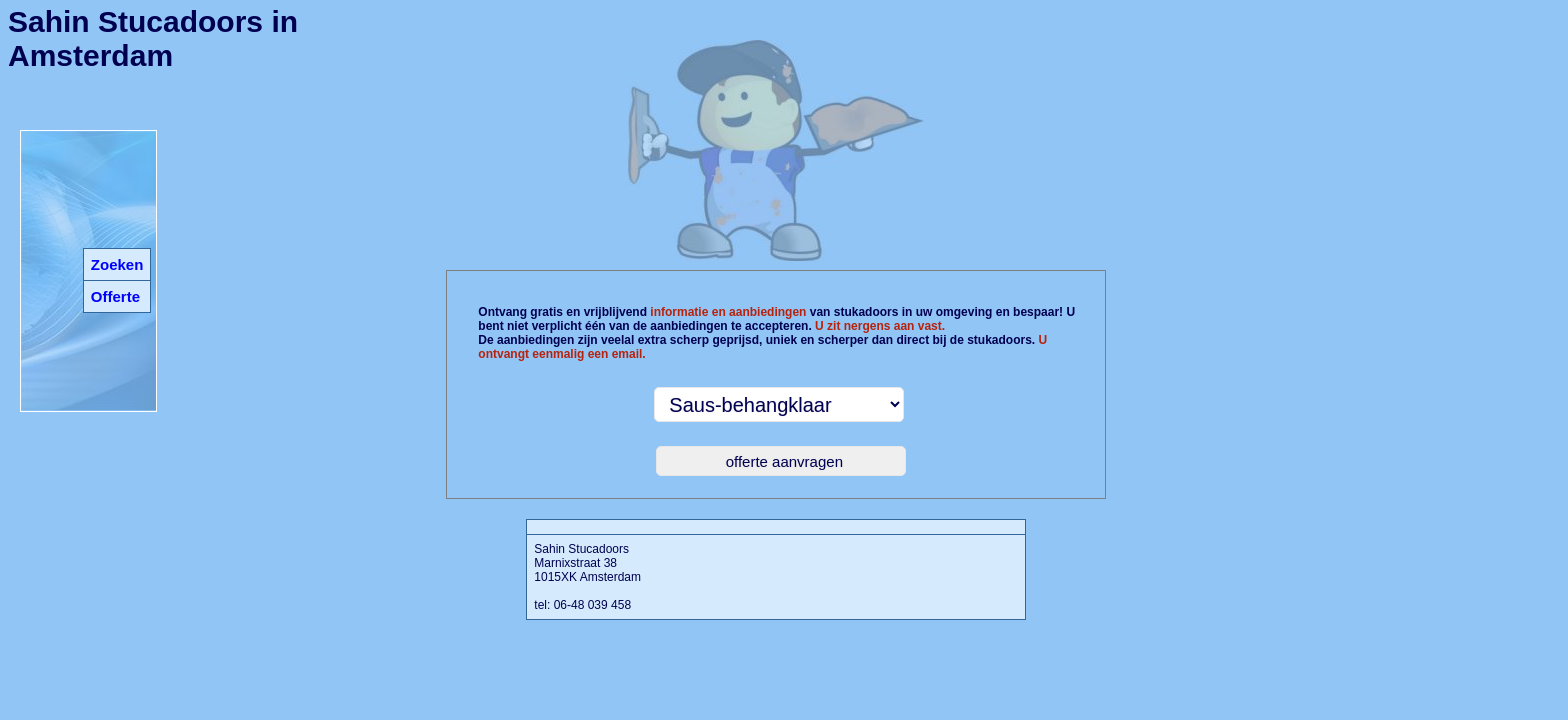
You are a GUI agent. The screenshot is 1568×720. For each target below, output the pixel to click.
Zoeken (117, 264)
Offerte (115, 296)
